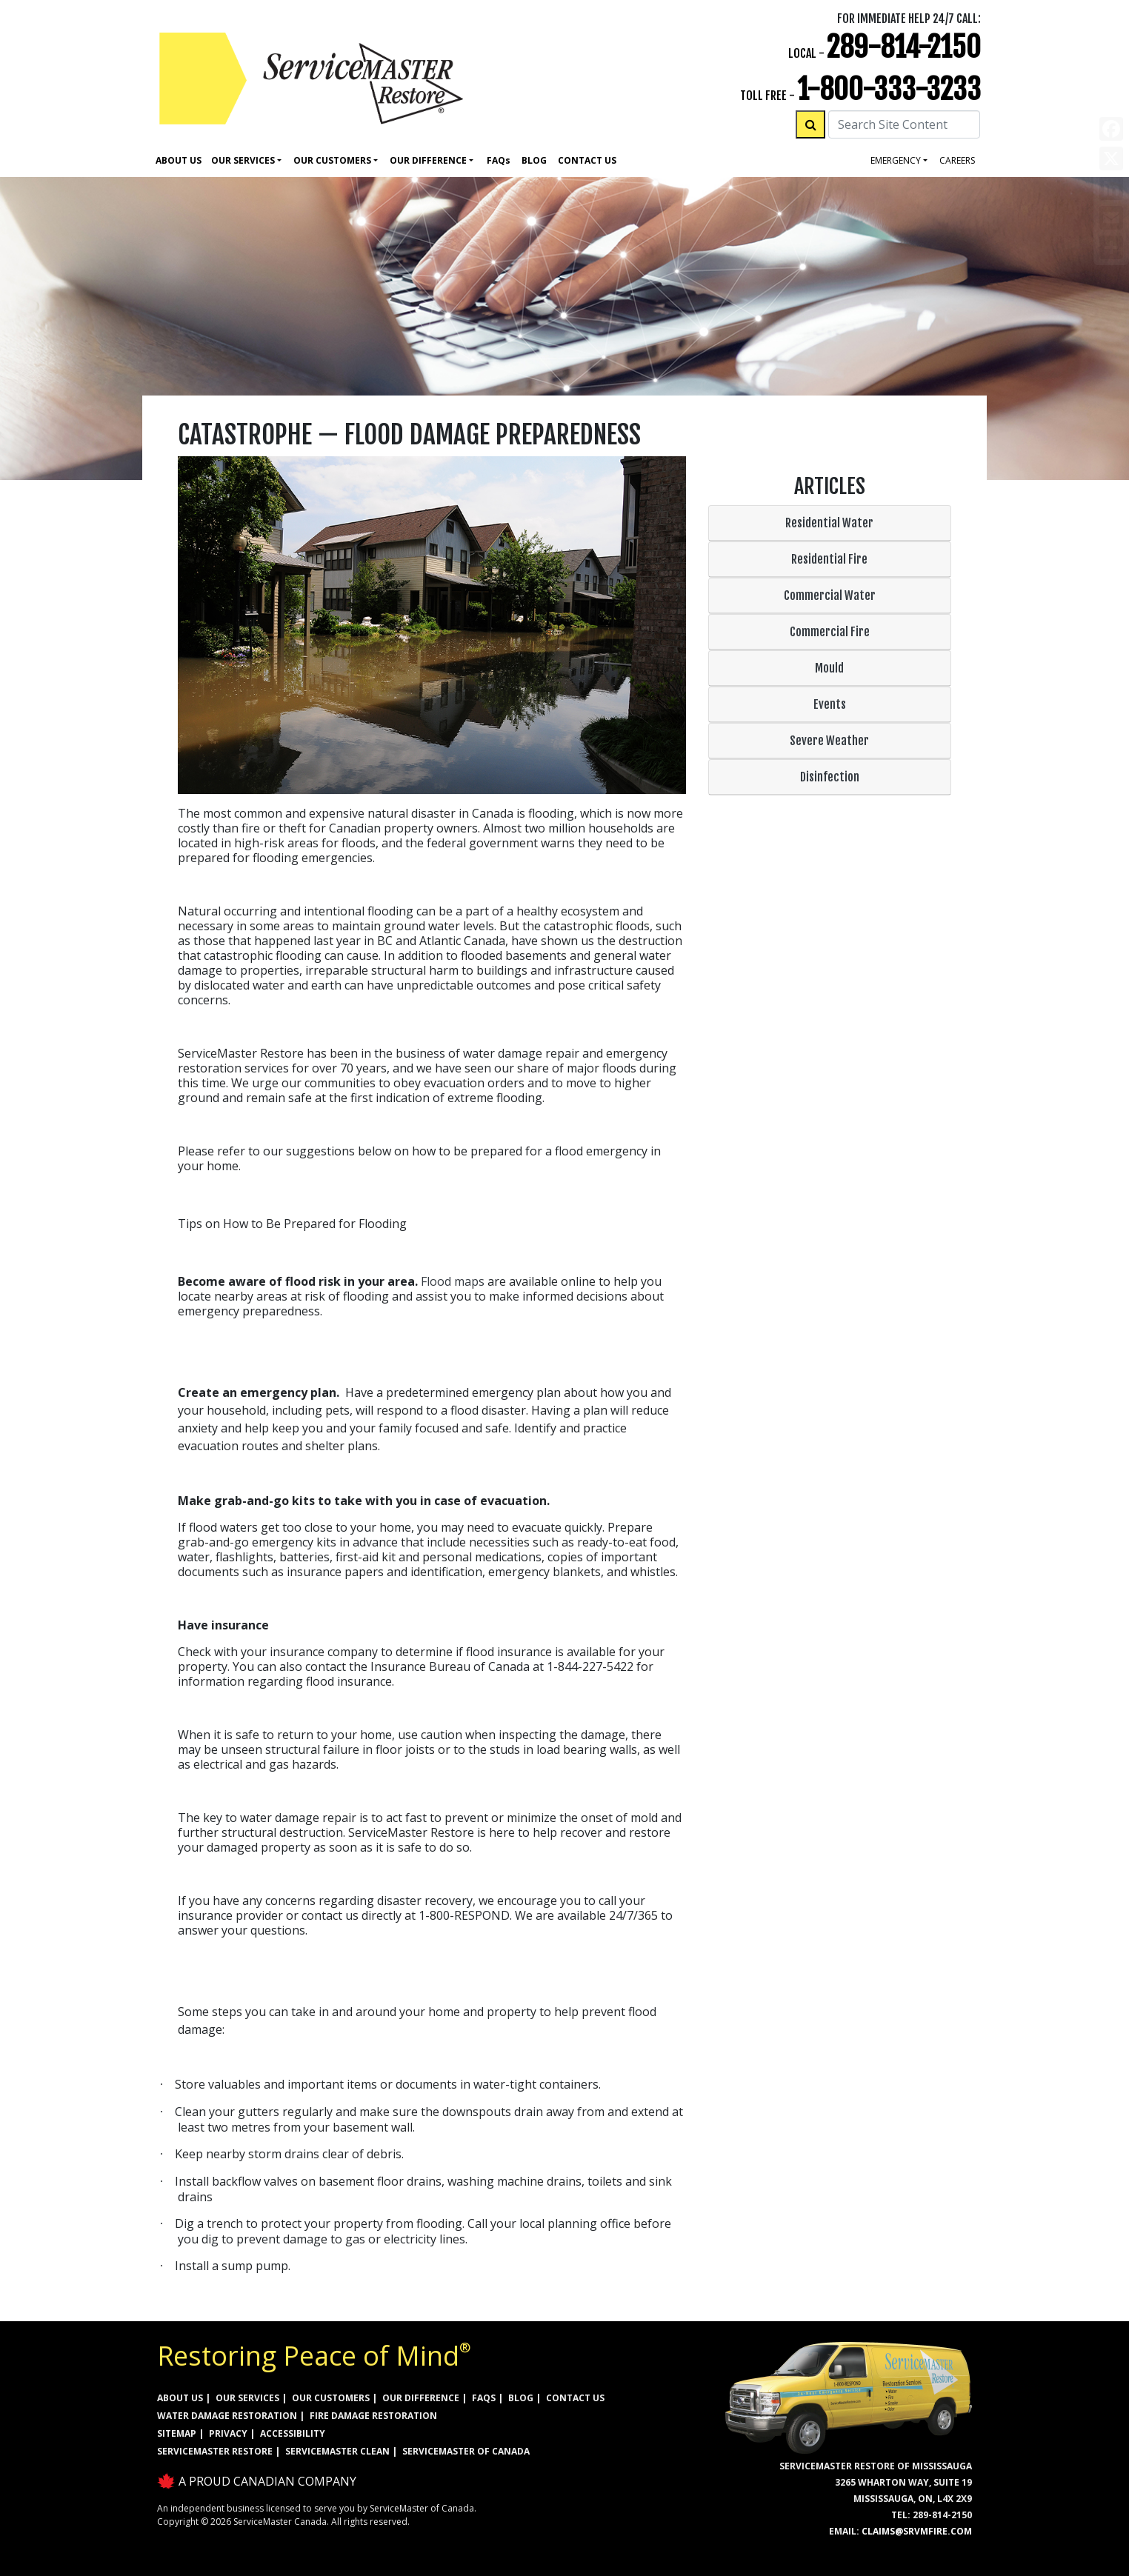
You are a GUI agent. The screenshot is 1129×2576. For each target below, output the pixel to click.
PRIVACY (228, 2433)
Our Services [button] (243, 160)
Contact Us (587, 160)
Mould (829, 668)
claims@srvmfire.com (917, 2531)
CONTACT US (575, 2398)
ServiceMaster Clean (337, 2451)
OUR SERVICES (247, 2398)
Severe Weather (829, 740)
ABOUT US (180, 2398)
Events (829, 704)
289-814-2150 (904, 47)
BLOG (520, 2398)
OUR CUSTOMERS (331, 2398)
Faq (498, 160)
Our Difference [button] (428, 160)
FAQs (484, 2398)
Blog (534, 160)
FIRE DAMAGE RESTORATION (373, 2415)
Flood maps (452, 1281)
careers (957, 160)
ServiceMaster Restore (215, 2451)
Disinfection (829, 777)
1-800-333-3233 (889, 89)
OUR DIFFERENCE (420, 2398)
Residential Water (829, 522)
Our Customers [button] (332, 160)
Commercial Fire (830, 631)
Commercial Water (830, 595)
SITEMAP (176, 2433)
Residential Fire (829, 559)
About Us (179, 160)
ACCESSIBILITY (292, 2433)
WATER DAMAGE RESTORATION (227, 2415)
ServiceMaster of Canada (466, 2451)
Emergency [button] (895, 160)
